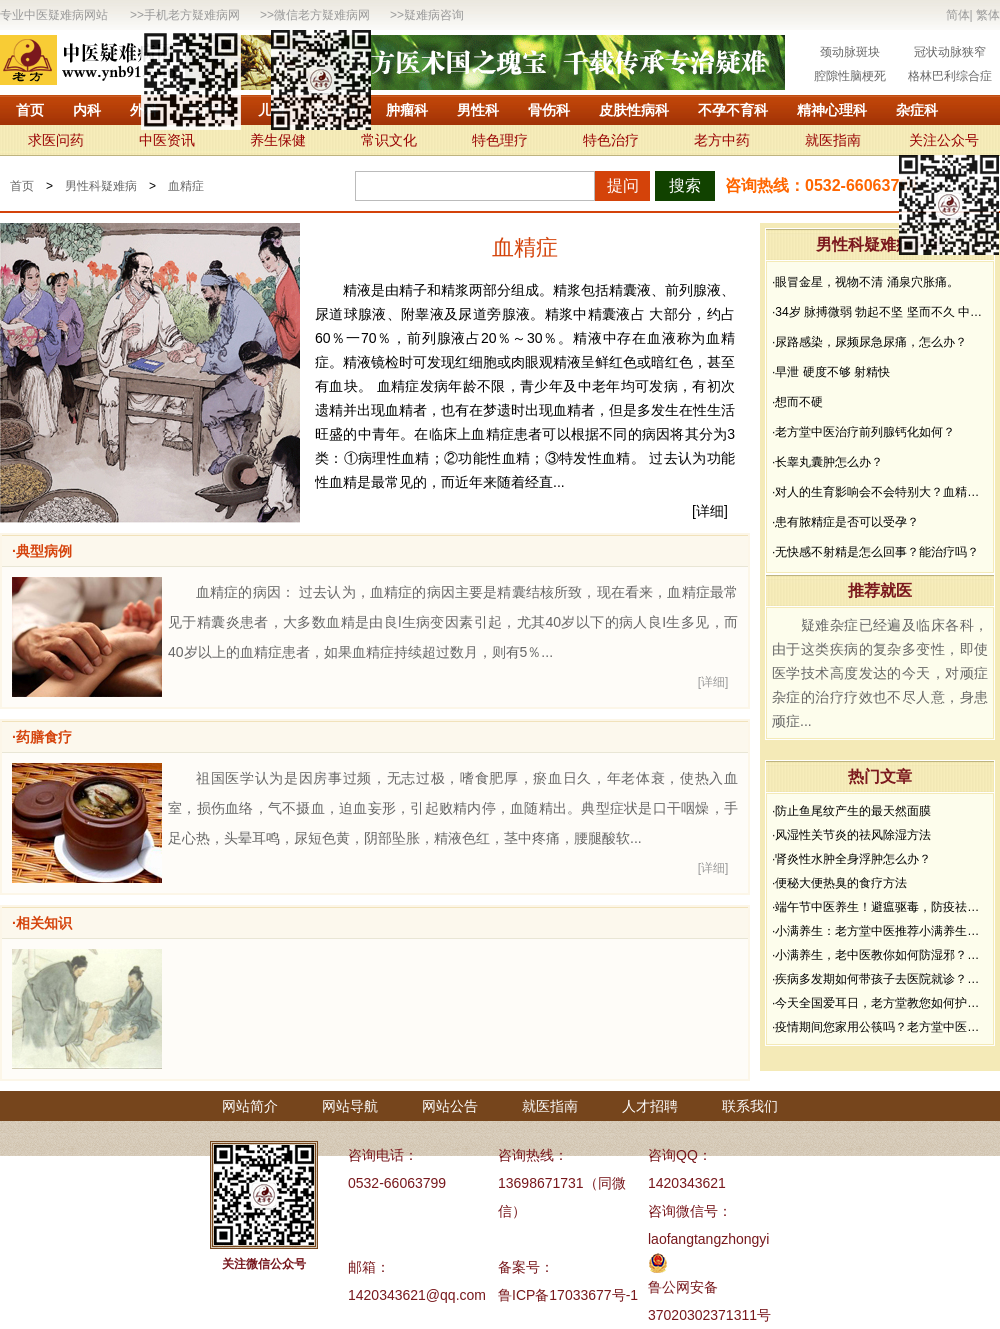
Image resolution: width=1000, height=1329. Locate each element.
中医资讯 (167, 140)
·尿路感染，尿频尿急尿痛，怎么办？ (869, 342)
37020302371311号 (709, 1315)
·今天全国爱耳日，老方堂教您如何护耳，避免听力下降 (880, 1003)
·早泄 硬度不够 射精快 (831, 372)
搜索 (685, 185)
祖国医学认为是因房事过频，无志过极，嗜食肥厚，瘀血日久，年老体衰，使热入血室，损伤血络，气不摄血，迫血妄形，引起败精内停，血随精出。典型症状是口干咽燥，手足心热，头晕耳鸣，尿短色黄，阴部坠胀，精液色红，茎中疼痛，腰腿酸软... (453, 808)
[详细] (710, 511)
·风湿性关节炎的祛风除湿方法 (851, 835)
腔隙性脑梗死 (850, 76)
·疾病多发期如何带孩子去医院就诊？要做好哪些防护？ (880, 979)
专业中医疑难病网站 (54, 15)
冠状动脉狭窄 (950, 52)
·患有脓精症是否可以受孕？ (845, 522)
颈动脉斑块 (850, 52)
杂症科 (917, 110)
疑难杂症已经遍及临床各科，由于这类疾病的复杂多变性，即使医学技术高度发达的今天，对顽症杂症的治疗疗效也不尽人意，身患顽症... (880, 673)
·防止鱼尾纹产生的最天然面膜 (851, 811)
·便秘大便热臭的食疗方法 (839, 883)
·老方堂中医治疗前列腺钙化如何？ (863, 432)
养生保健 (278, 140)
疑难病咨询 (434, 15)
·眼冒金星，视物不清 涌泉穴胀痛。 (865, 282)
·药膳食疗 (42, 737)
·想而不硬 (797, 402)
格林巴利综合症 (950, 76)
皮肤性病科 (634, 110)
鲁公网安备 (683, 1287)
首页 (30, 110)
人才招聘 (650, 1106)
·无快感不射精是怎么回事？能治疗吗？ (875, 552)
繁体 (988, 15)
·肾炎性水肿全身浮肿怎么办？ (851, 859)
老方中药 (722, 140)
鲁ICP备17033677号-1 (568, 1295)
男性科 (478, 110)
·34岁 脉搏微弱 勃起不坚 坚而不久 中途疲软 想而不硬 (880, 312)
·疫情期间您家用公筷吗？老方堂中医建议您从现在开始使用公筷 (880, 1027)
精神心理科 (832, 110)
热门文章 (880, 776)
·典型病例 (42, 551)
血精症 (186, 186)
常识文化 (389, 140)
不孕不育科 (733, 110)
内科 (87, 110)
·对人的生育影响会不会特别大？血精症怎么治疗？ (880, 492)
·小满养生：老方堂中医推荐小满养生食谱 (880, 931)
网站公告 (450, 1106)
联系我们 (750, 1106)
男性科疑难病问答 (880, 244)
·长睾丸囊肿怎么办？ (827, 462)
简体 (958, 15)
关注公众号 (944, 140)
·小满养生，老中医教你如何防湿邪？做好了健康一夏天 (880, 955)
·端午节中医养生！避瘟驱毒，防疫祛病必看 (880, 907)
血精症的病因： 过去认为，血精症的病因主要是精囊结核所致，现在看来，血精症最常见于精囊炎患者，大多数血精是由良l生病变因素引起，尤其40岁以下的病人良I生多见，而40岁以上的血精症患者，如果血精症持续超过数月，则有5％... (453, 622)
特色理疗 (500, 140)
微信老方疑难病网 (322, 15)
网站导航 (350, 1106)
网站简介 (250, 1106)
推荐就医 (880, 590)
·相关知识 (42, 923)
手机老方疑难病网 (192, 15)
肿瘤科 (407, 110)
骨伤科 (549, 110)
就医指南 (833, 140)
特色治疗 (611, 140)
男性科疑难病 (101, 186)
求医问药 (56, 140)
